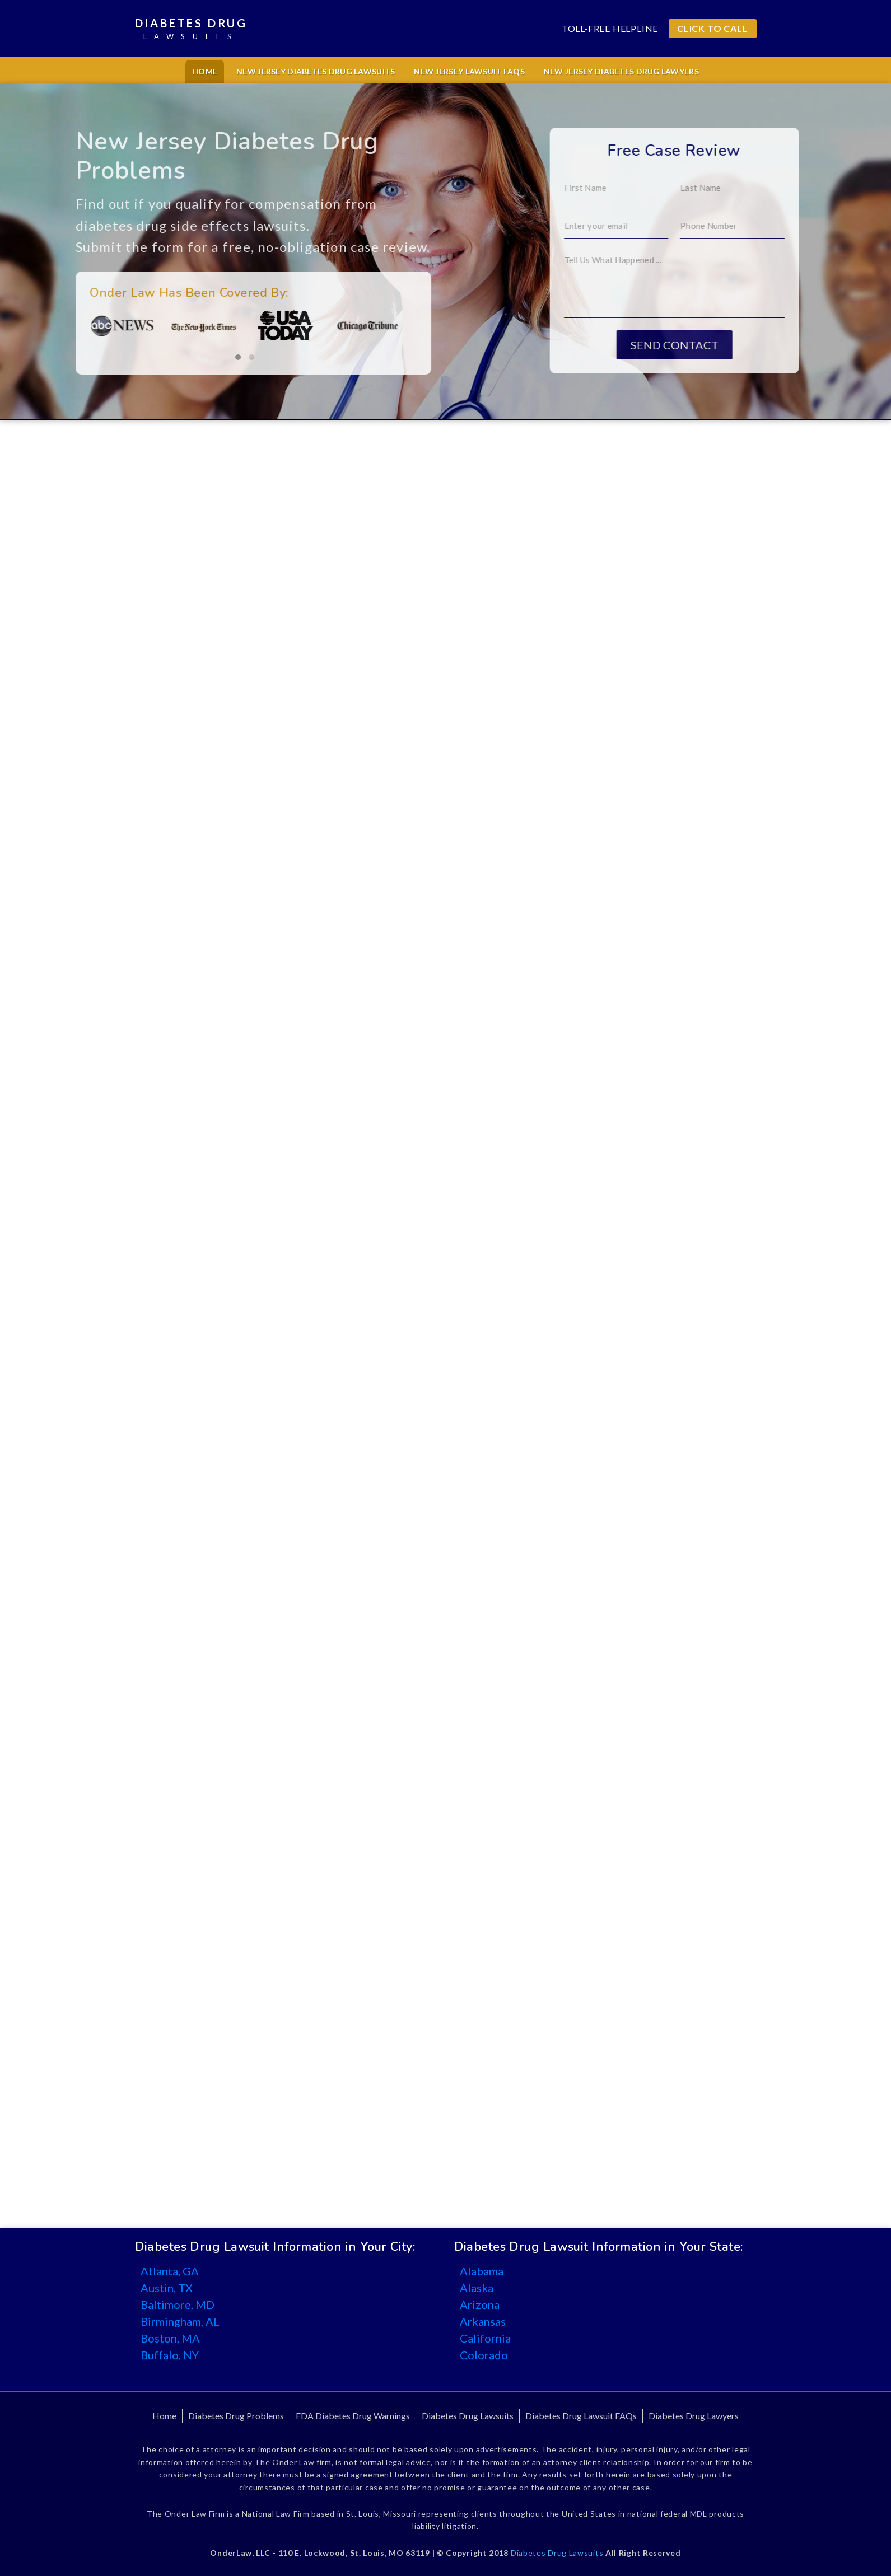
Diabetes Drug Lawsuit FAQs (581, 2415)
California (485, 2338)
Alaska (476, 2287)
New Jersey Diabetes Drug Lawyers (621, 71)
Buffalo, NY (170, 2355)
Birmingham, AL (180, 2321)
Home (204, 71)
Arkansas (483, 2321)
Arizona (480, 2304)
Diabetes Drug (191, 29)
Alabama (481, 2271)
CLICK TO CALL (712, 28)
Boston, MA (170, 2338)
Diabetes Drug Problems (236, 2415)
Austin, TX (167, 2287)
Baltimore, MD (177, 2304)
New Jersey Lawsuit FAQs (469, 71)
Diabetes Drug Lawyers (694, 2415)
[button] (160, 357)
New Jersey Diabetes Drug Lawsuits (315, 71)
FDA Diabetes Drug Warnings (353, 2415)
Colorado (484, 2355)
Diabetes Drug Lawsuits (468, 2415)
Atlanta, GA (170, 2271)
